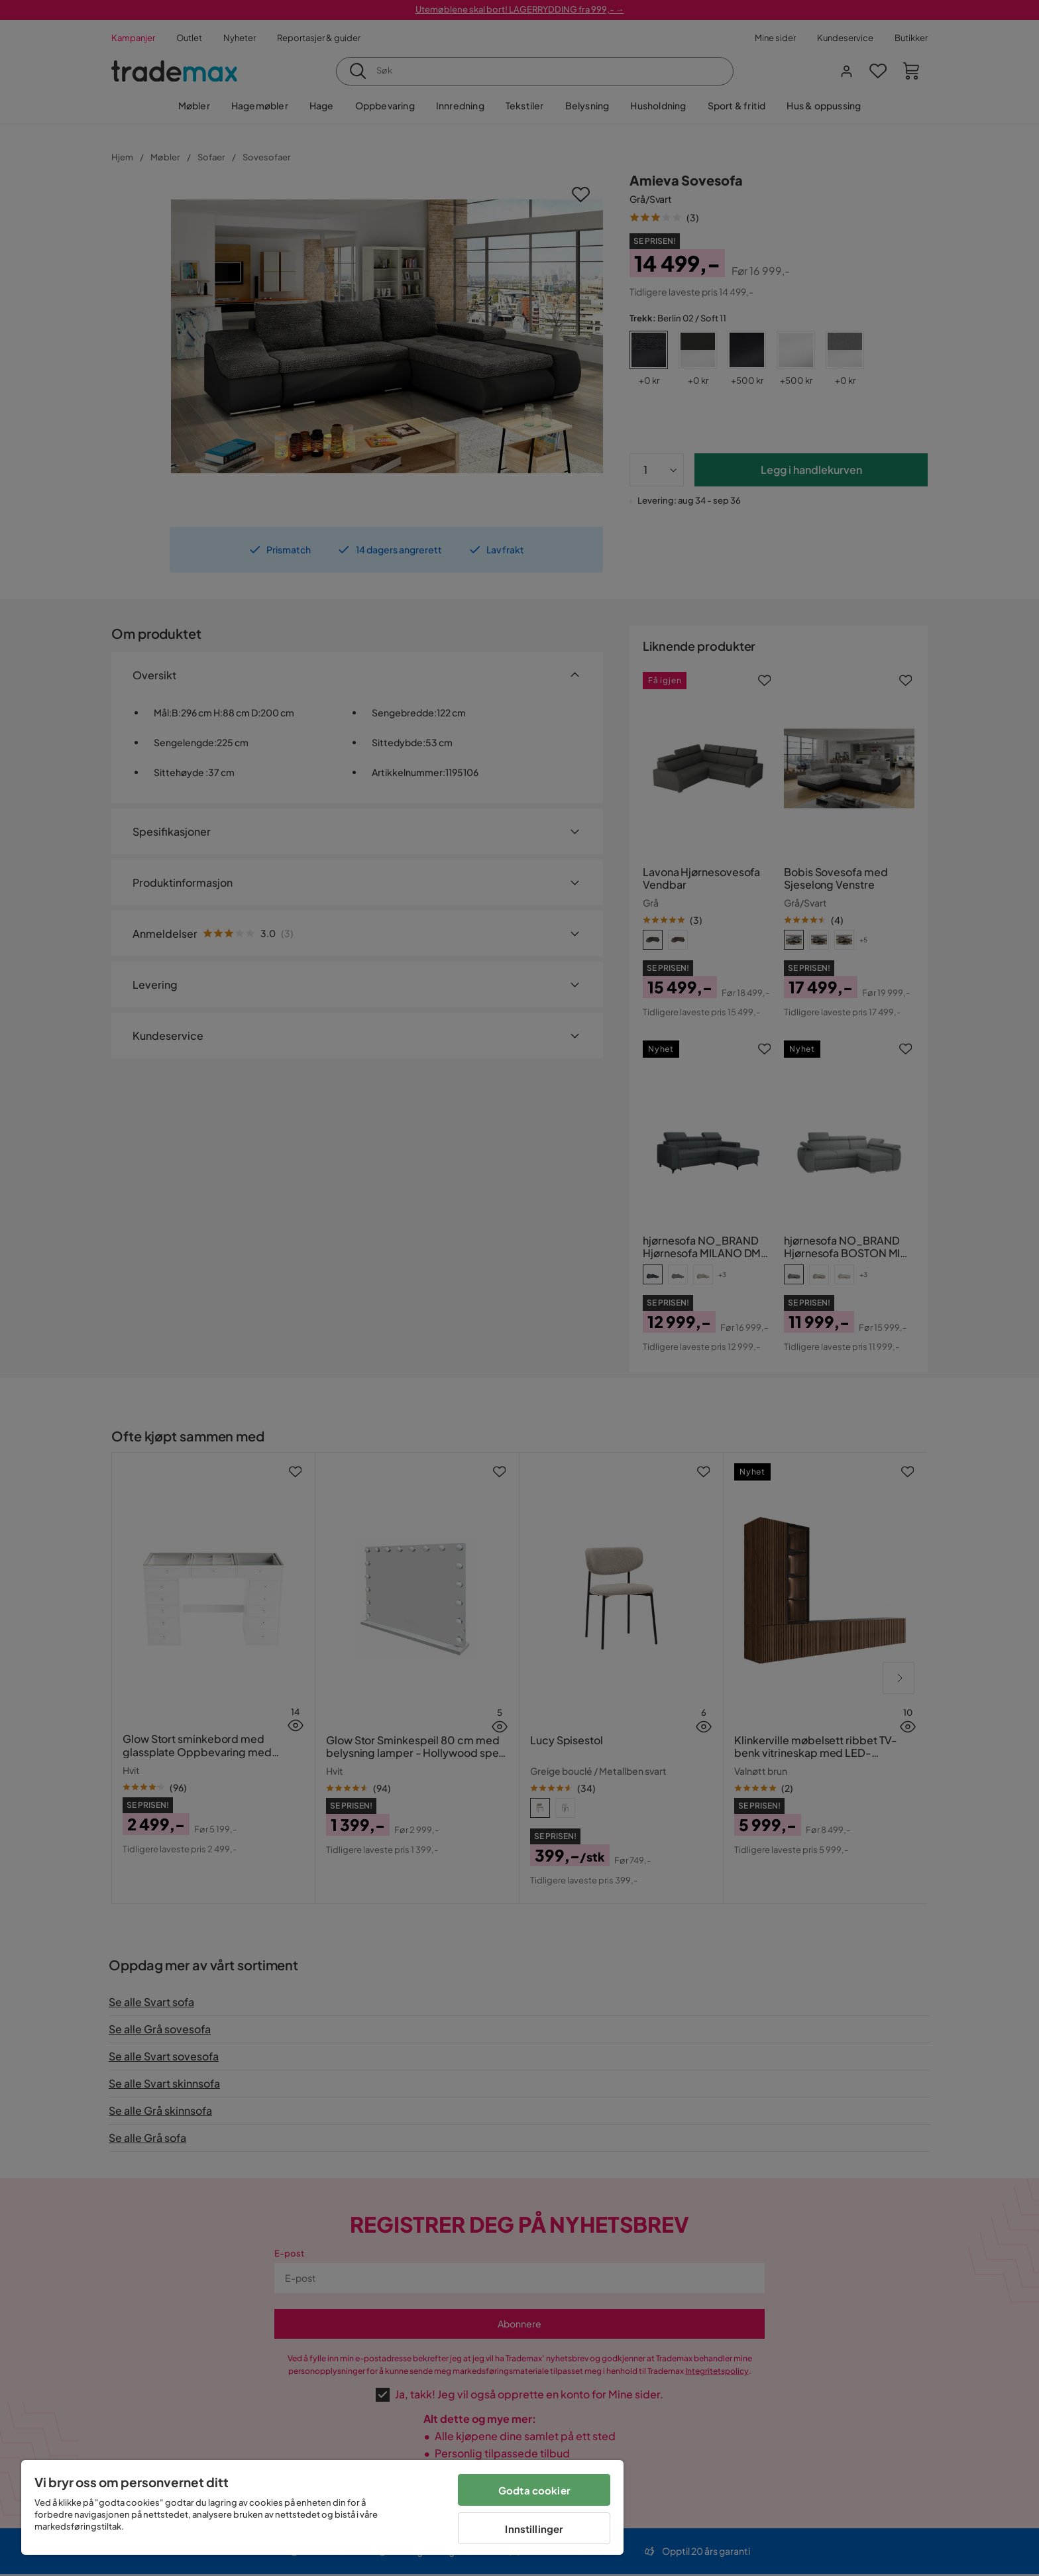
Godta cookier (534, 2490)
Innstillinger (534, 2528)
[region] (322, 2507)
